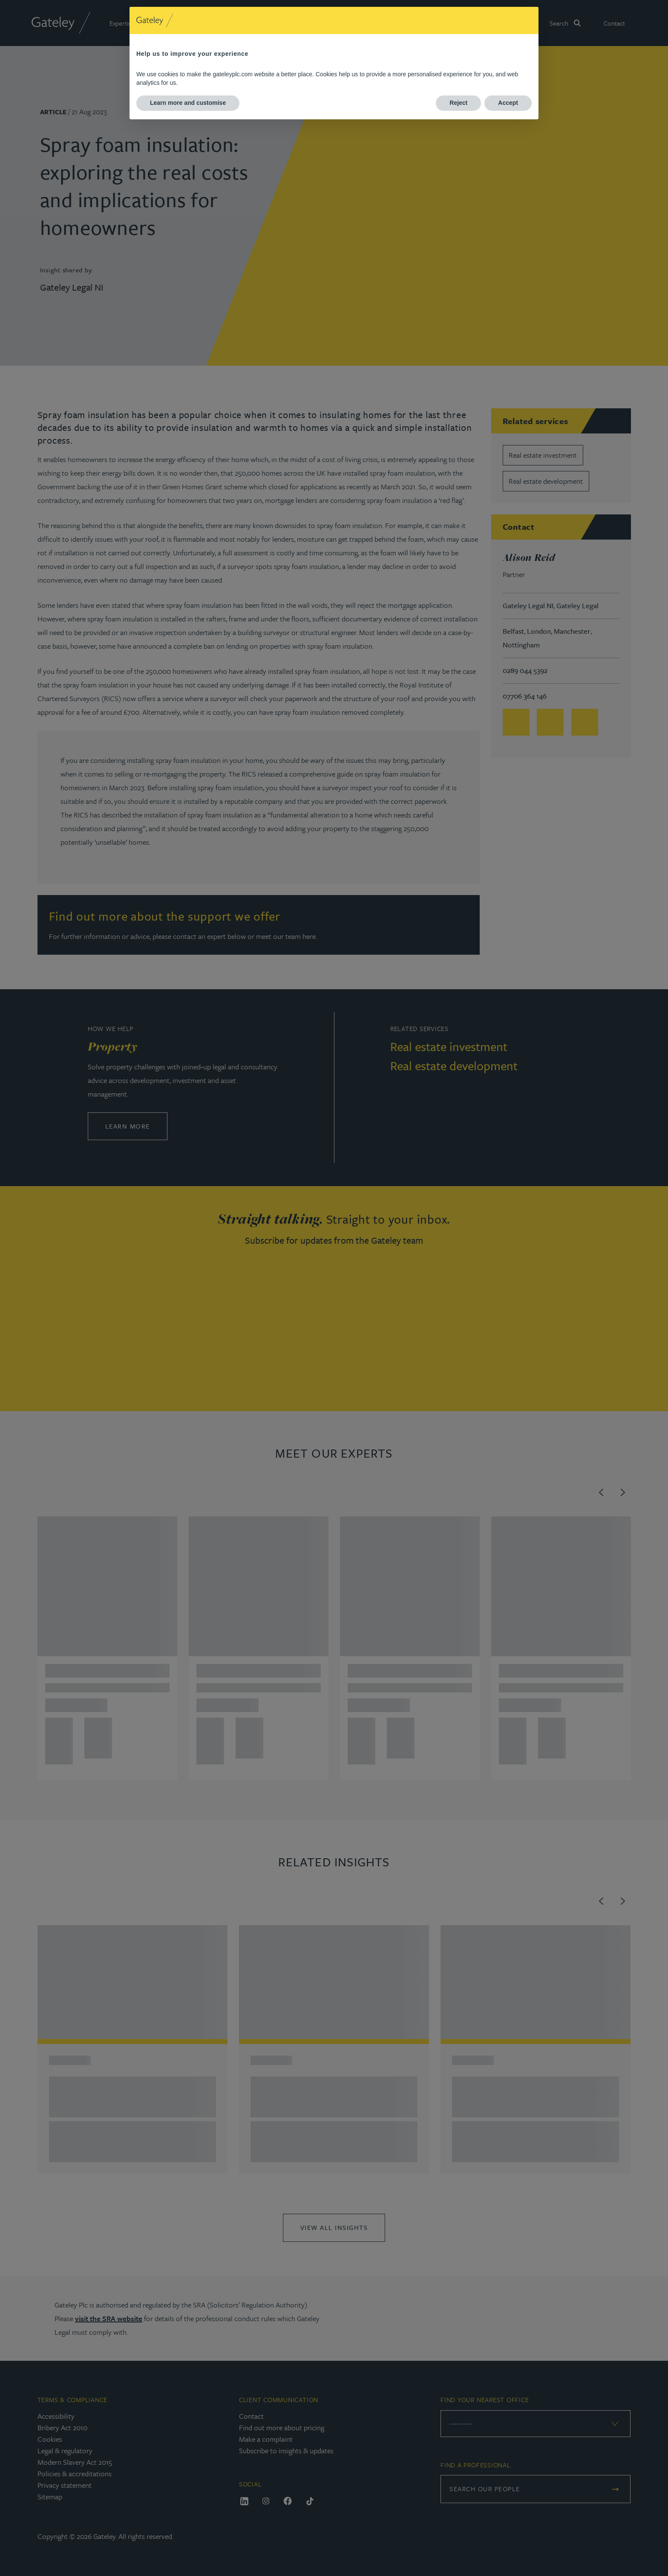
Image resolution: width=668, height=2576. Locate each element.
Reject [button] (458, 102)
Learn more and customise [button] (188, 102)
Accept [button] (508, 102)
